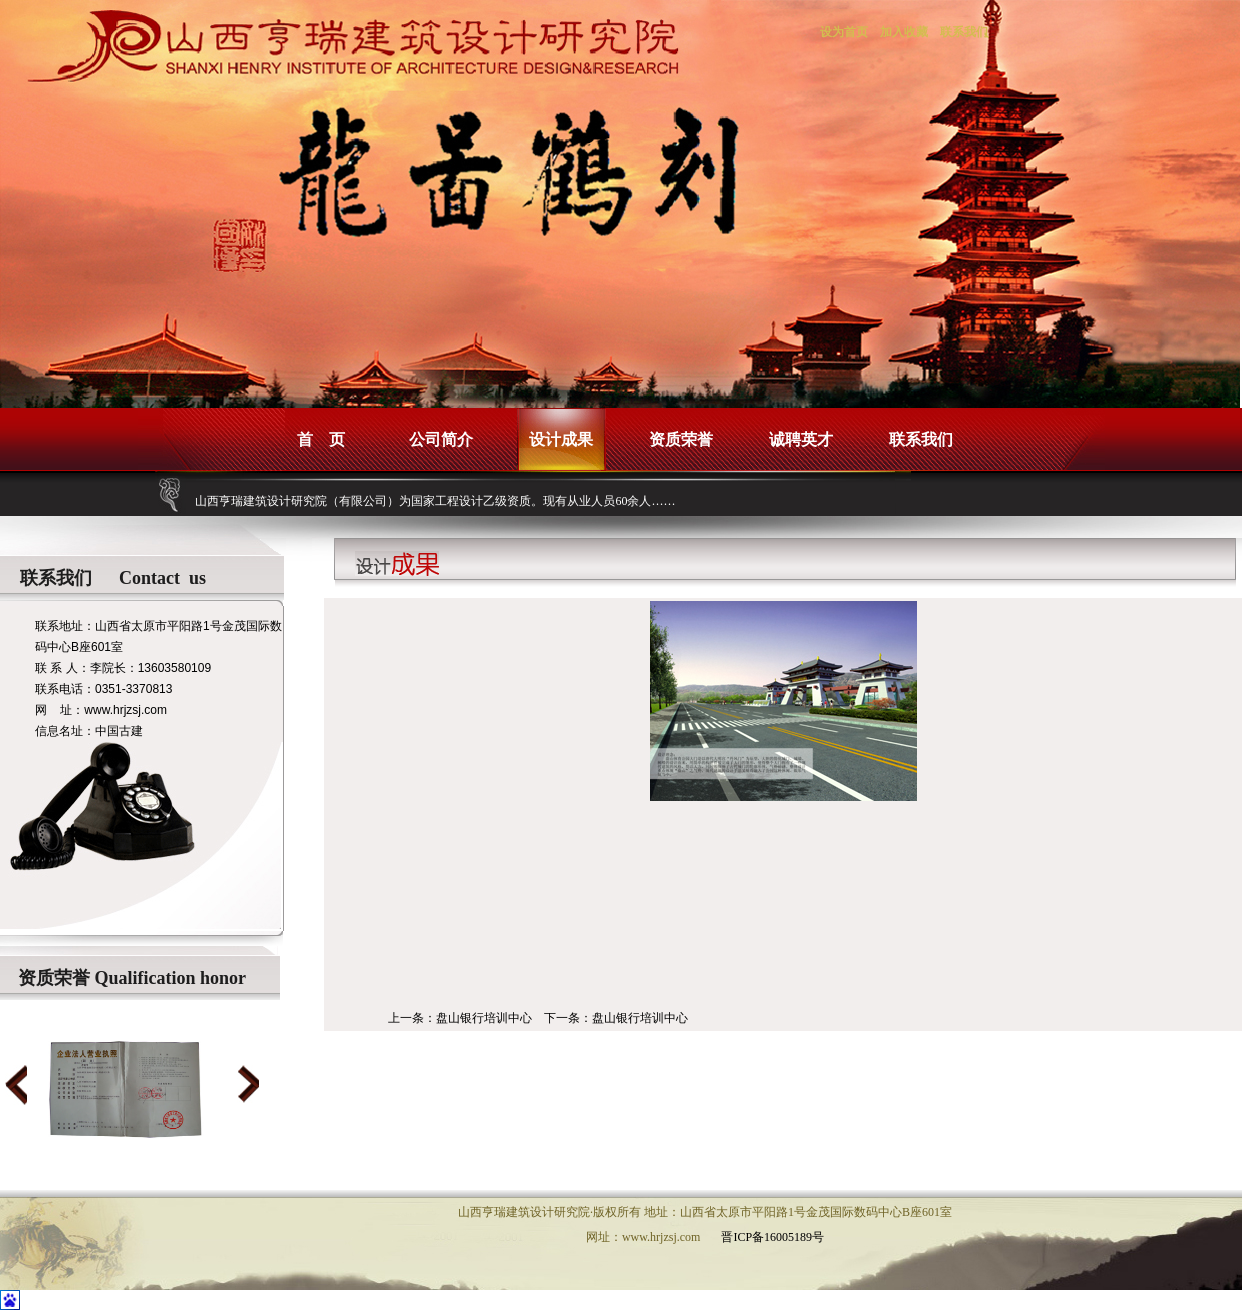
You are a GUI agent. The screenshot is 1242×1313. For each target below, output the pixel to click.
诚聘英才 (801, 439)
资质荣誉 (681, 439)
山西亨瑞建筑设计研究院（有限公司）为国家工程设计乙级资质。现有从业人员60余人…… (435, 501)
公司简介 (441, 439)
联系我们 (964, 32)
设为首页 (844, 32)
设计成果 (561, 439)
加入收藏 (904, 32)
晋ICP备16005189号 (772, 1237)
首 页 (321, 439)
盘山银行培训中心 (484, 1018)
